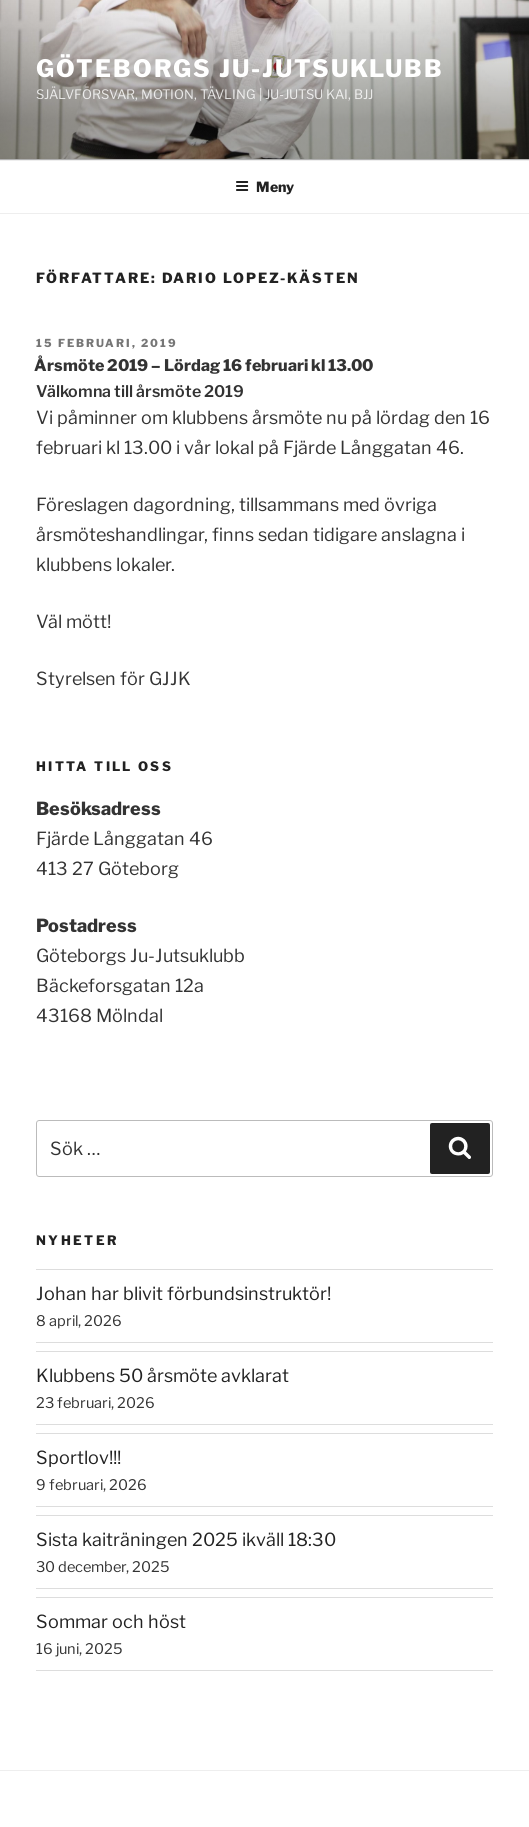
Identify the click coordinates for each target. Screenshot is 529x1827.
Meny (264, 186)
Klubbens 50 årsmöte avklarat (162, 1375)
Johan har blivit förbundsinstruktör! (183, 1293)
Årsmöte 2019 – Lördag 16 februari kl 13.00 (203, 365)
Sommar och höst (111, 1621)
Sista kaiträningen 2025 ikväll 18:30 (186, 1539)
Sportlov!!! (78, 1457)
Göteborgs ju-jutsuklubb (240, 68)
